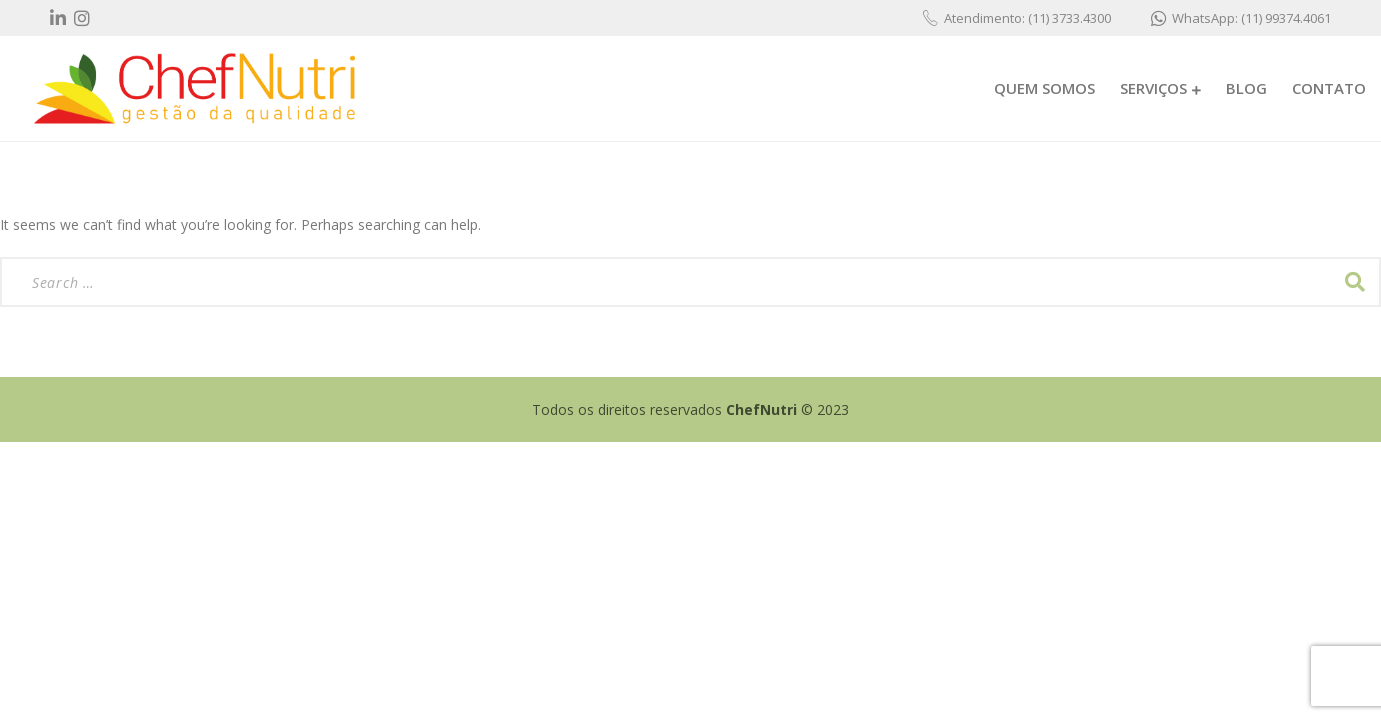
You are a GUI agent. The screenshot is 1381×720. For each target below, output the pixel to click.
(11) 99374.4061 (1286, 18)
